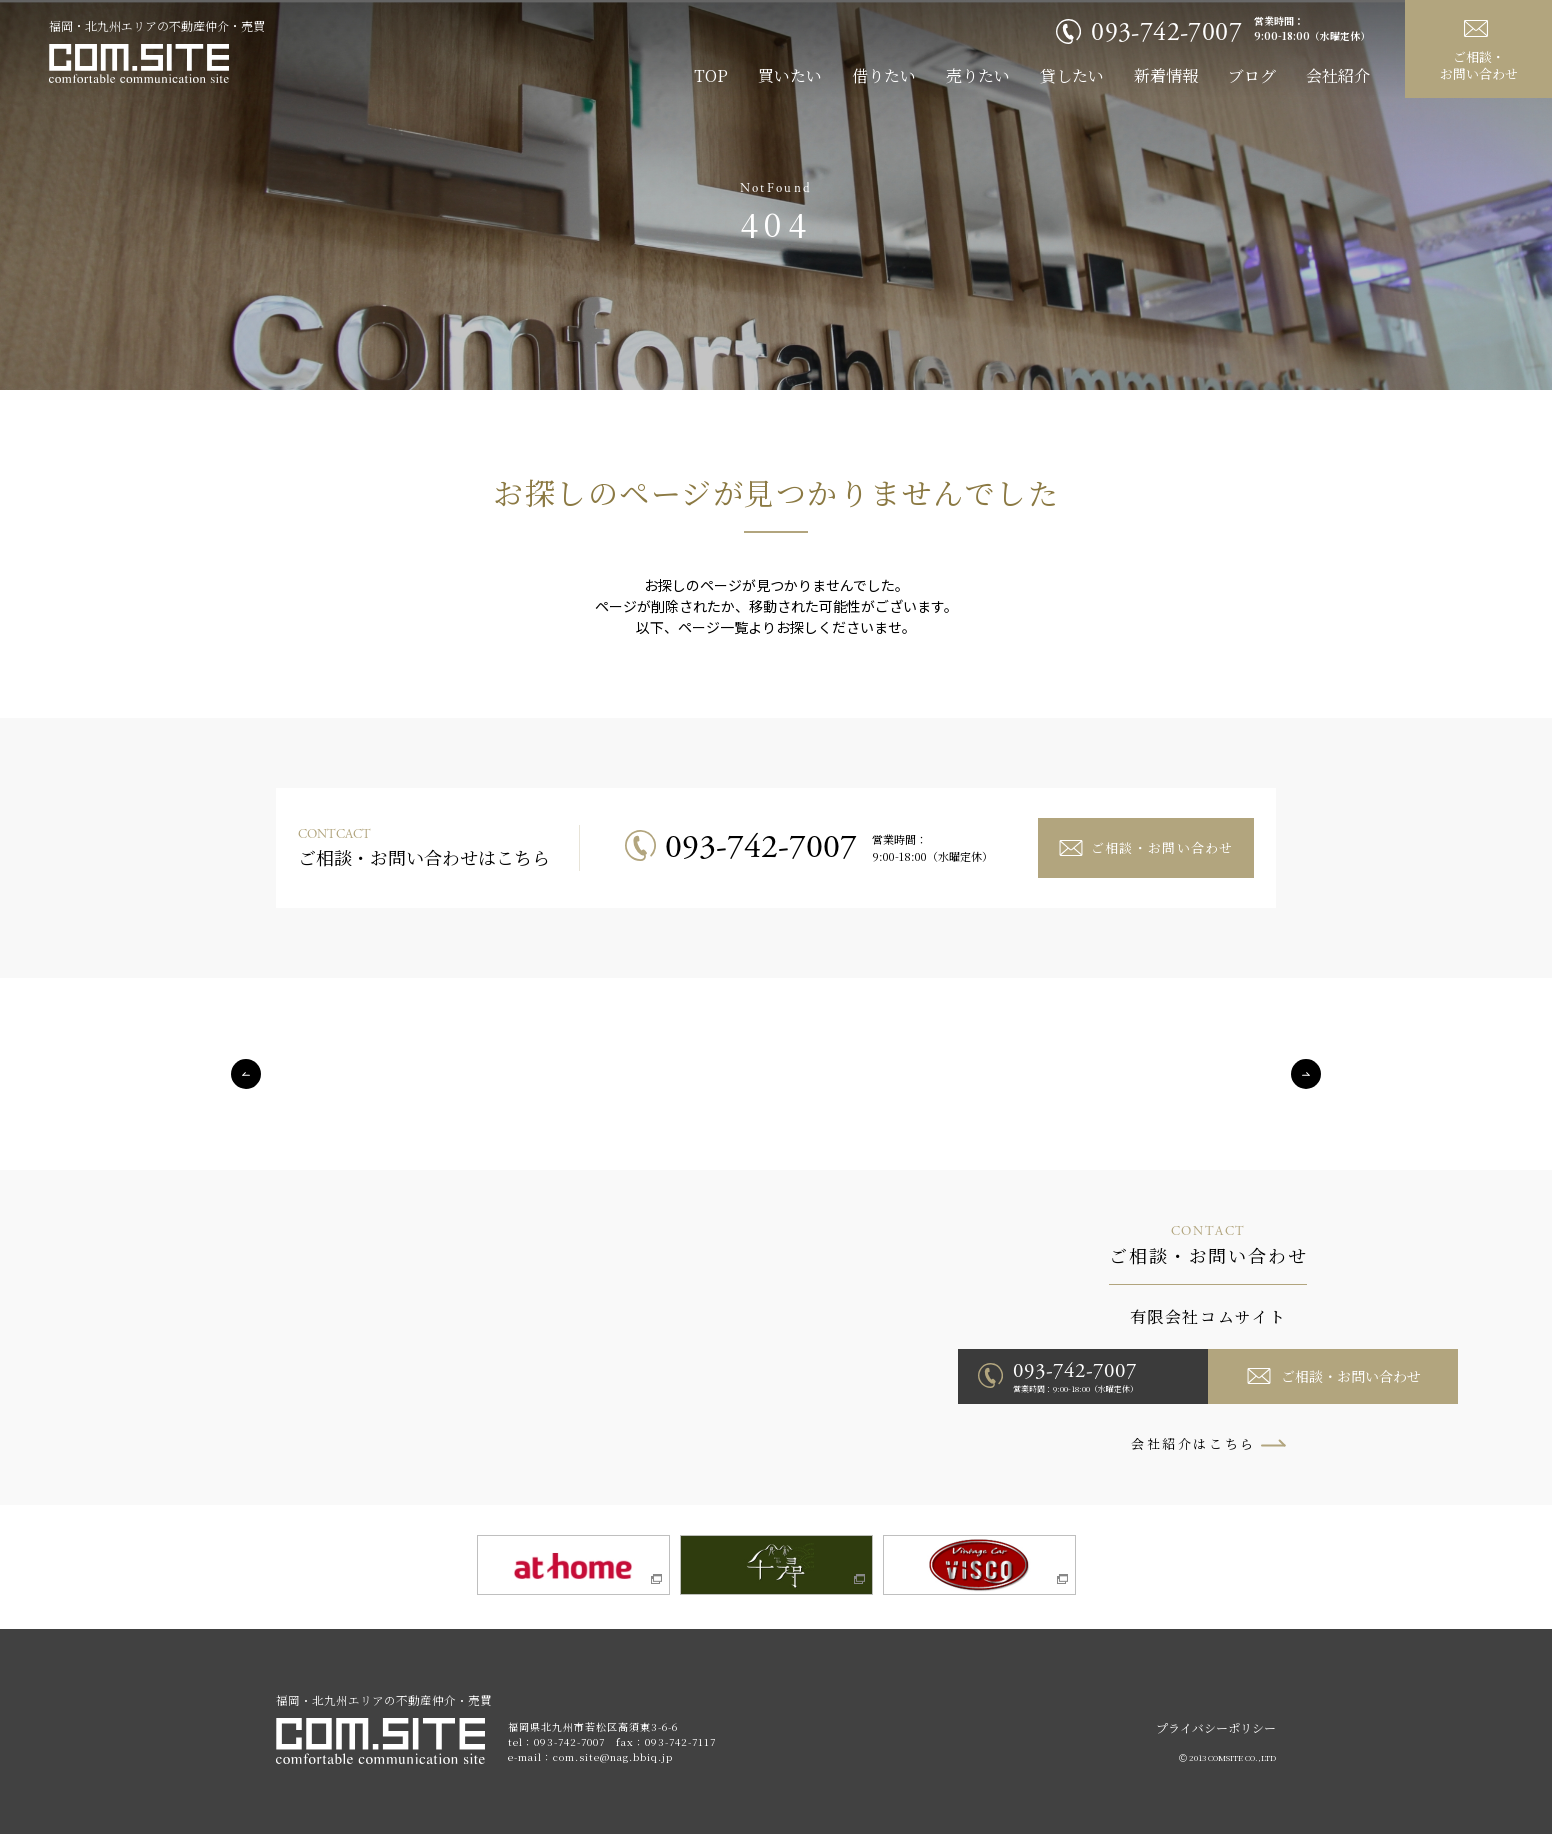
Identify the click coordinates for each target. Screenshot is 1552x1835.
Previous (246, 1074)
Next (1306, 1074)
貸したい (1072, 75)
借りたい (884, 75)
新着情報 (1166, 75)
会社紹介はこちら (1193, 1443)
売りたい (978, 75)
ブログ (1252, 75)
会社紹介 (1338, 75)
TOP (711, 75)
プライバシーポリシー (1216, 1728)
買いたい (790, 75)
